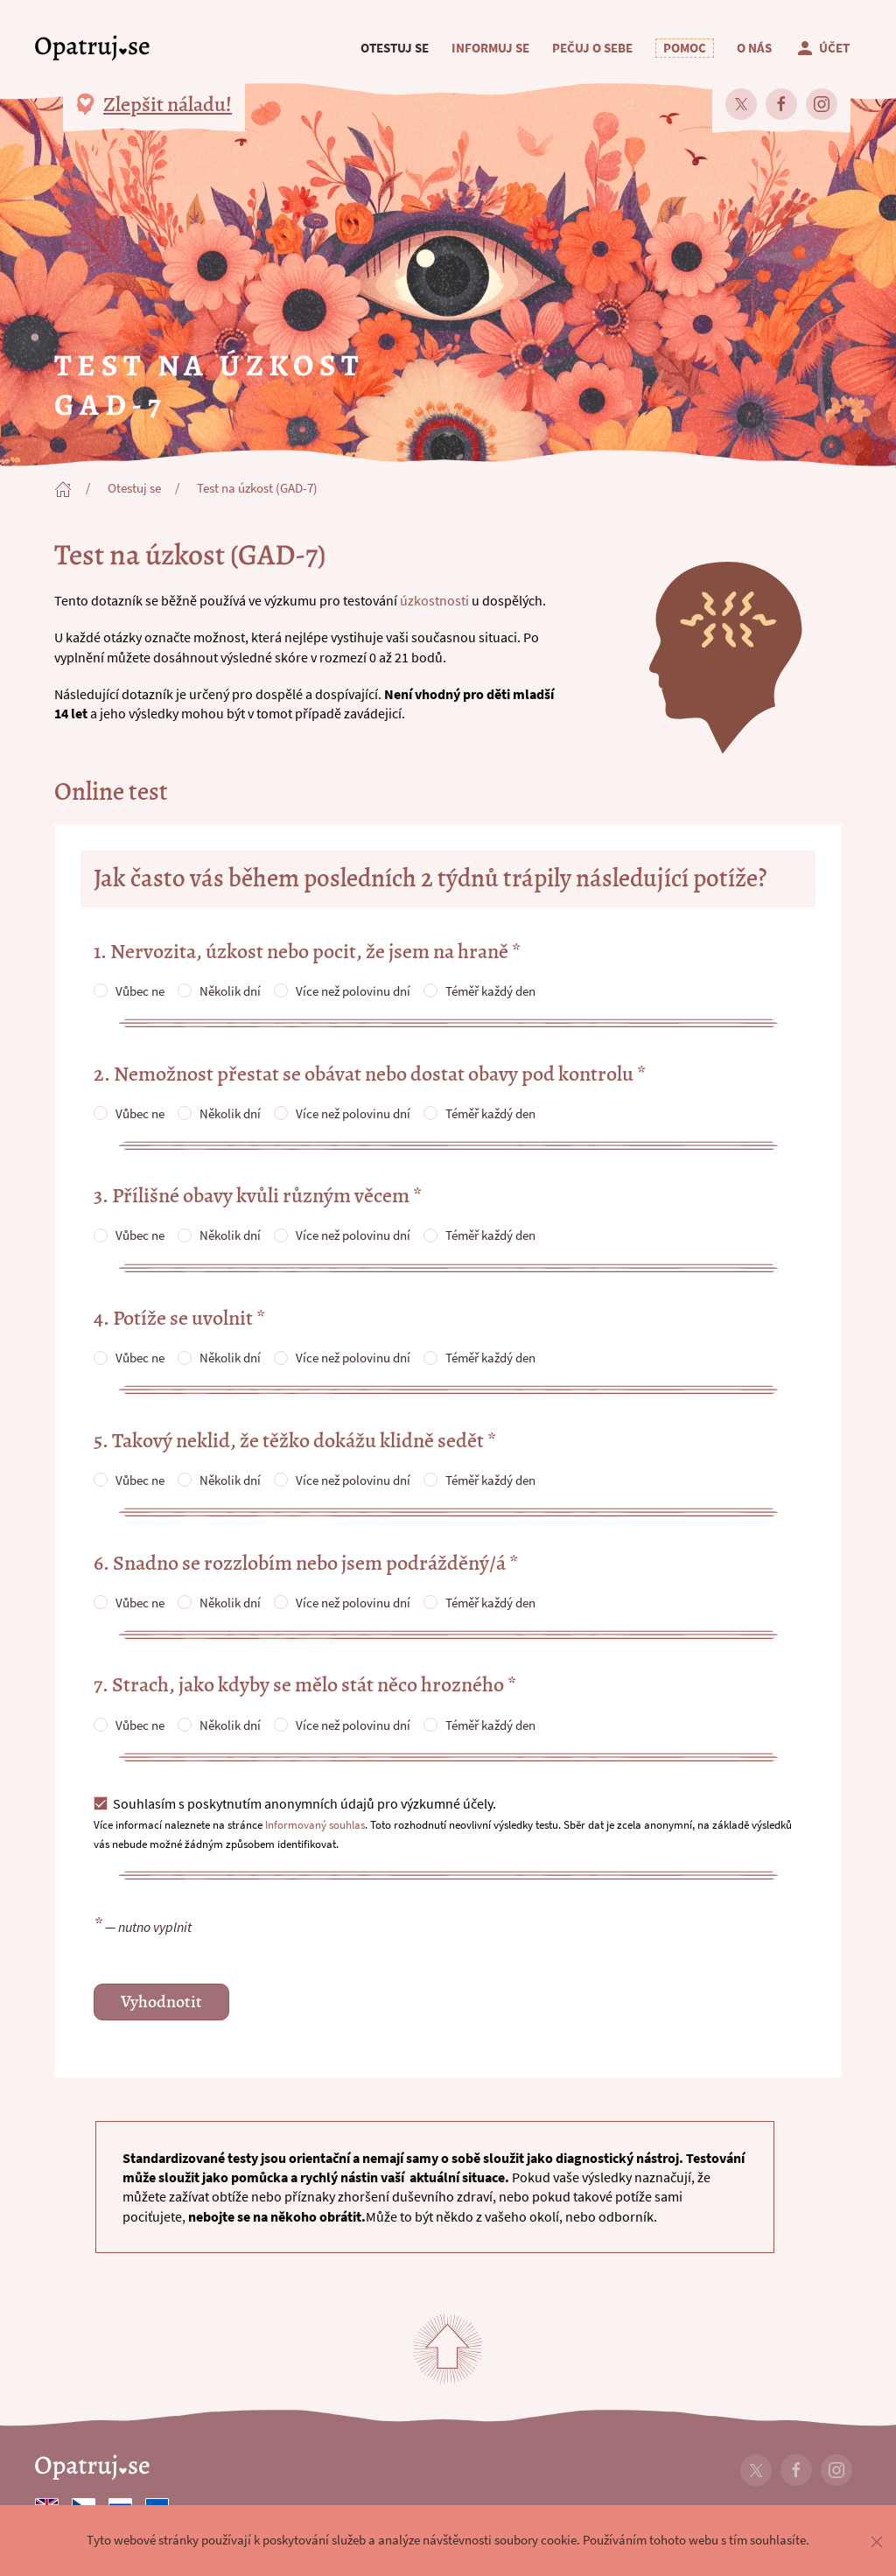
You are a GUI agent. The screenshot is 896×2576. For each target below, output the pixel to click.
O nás (754, 48)
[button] (684, 48)
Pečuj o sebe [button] (592, 48)
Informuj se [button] (490, 48)
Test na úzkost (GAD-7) (257, 488)
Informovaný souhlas (315, 1824)
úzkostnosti (434, 600)
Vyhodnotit (161, 2001)
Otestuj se (134, 488)
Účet (822, 48)
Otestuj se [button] (394, 48)
